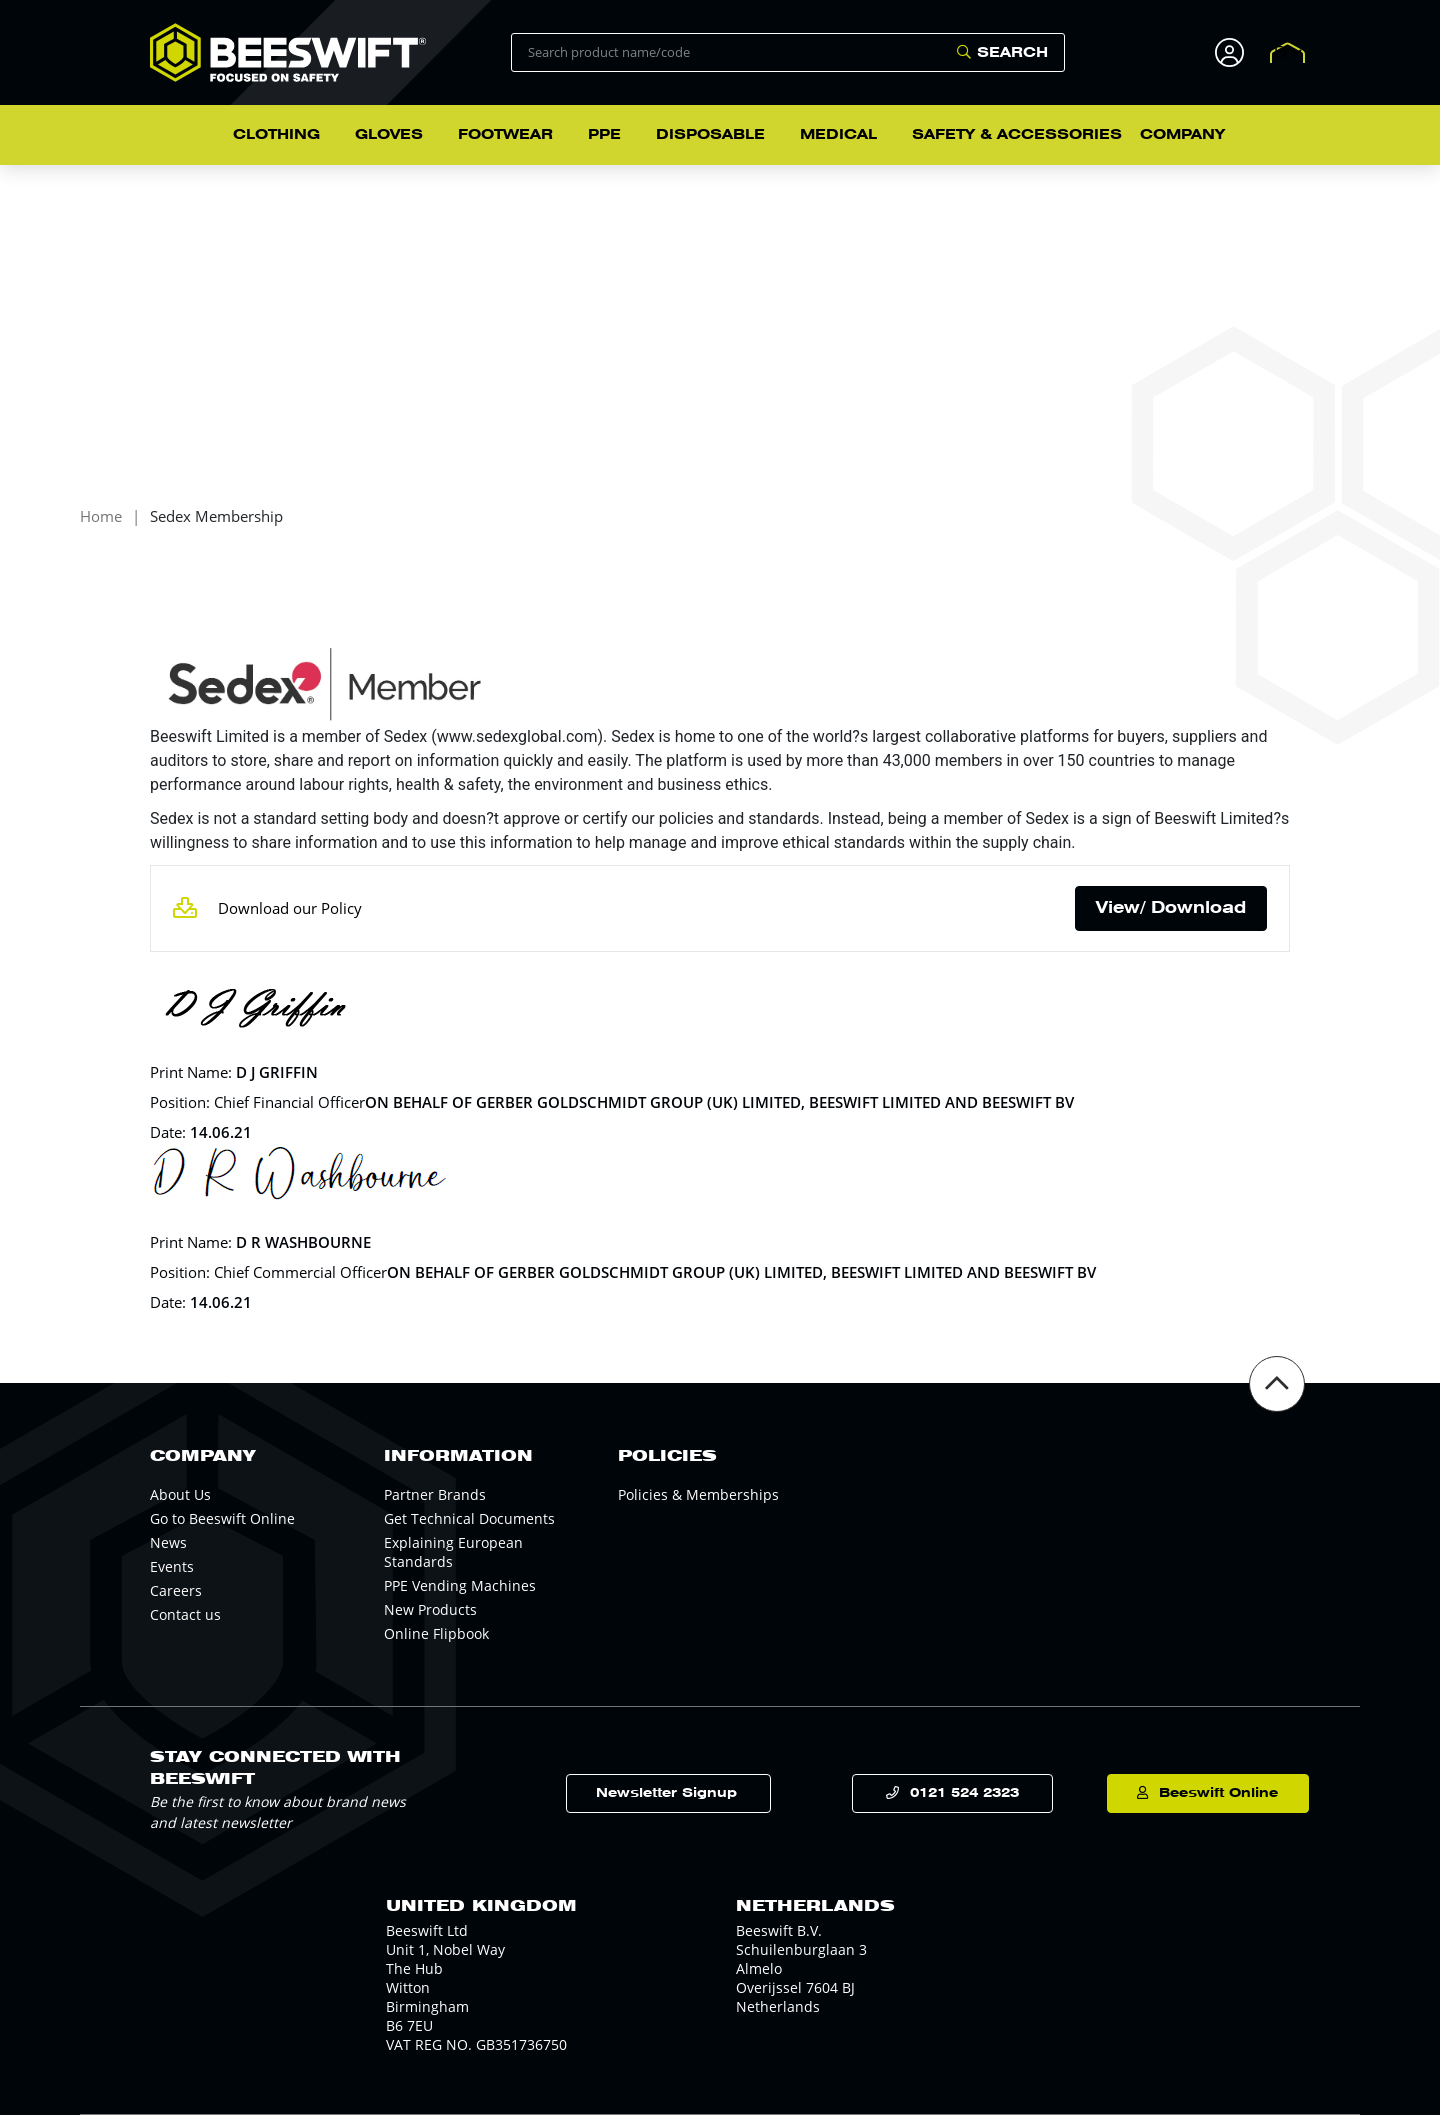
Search (1012, 52)
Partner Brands (435, 1495)
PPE (604, 134)
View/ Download (1171, 908)
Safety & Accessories (1017, 134)
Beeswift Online (1200, 1794)
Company (1182, 134)
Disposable (710, 134)
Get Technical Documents (469, 1519)
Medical (838, 134)
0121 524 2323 (953, 1794)
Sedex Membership (216, 518)
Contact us (185, 1615)
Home (101, 518)
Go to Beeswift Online (222, 1519)
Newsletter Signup (691, 1794)
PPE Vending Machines (460, 1586)
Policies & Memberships (698, 1495)
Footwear (505, 134)
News (168, 1543)
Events (172, 1567)
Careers (176, 1591)
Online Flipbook (436, 1634)
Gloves (389, 134)
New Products (430, 1610)
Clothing (276, 134)
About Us (180, 1495)
